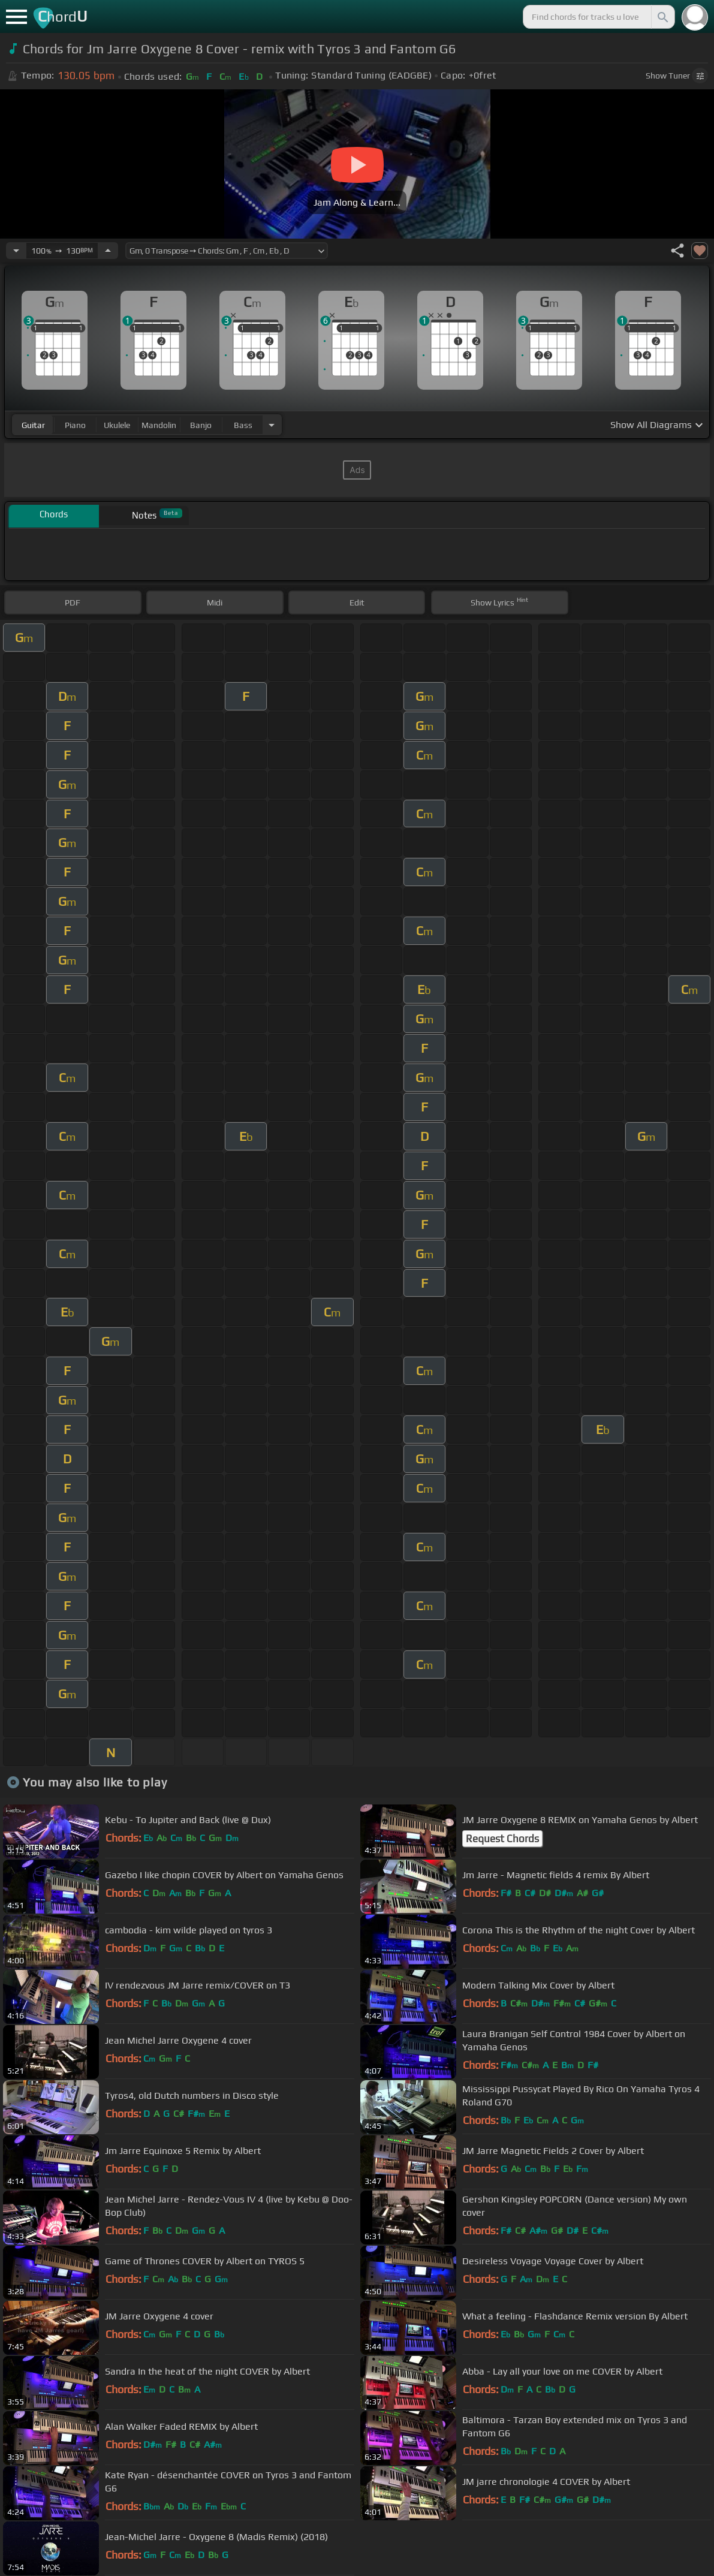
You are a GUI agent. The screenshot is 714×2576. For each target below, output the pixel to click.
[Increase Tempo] (108, 250)
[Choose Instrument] (272, 424)
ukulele (117, 425)
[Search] (662, 17)
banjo (201, 425)
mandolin (158, 425)
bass (243, 425)
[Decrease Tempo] (16, 250)
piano (75, 425)
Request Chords (502, 1839)
